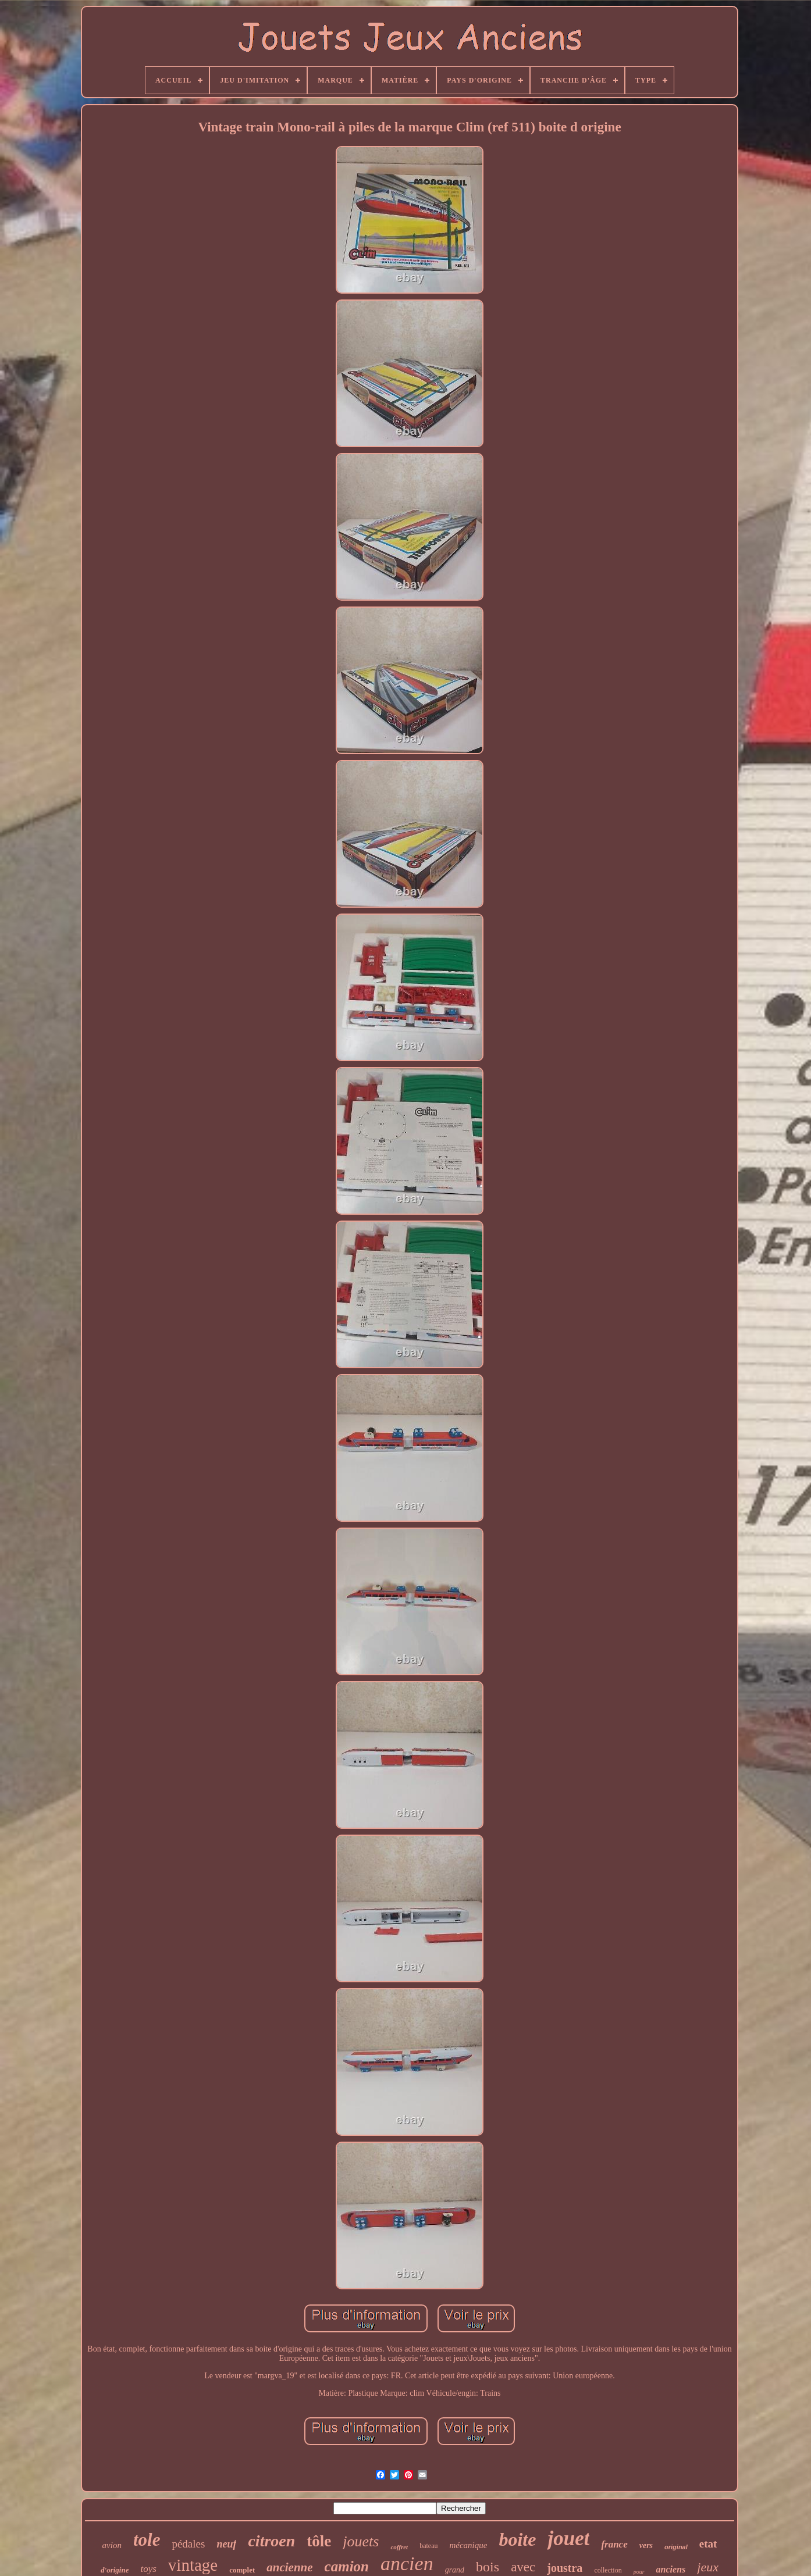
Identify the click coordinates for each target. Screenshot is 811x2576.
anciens (671, 2569)
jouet (568, 2538)
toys (148, 2568)
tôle (319, 2541)
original (676, 2546)
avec (523, 2567)
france (614, 2544)
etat (708, 2544)
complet (242, 2570)
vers (646, 2545)
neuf (226, 2544)
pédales (188, 2544)
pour (639, 2571)
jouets (361, 2541)
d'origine (115, 2570)
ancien (406, 2563)
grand (454, 2570)
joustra (564, 2567)
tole (147, 2539)
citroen (271, 2541)
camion (347, 2566)
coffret (399, 2546)
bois (487, 2566)
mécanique (468, 2545)
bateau (428, 2546)
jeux (707, 2567)
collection (607, 2570)
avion (112, 2545)
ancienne (289, 2567)
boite (517, 2539)
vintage (193, 2565)
